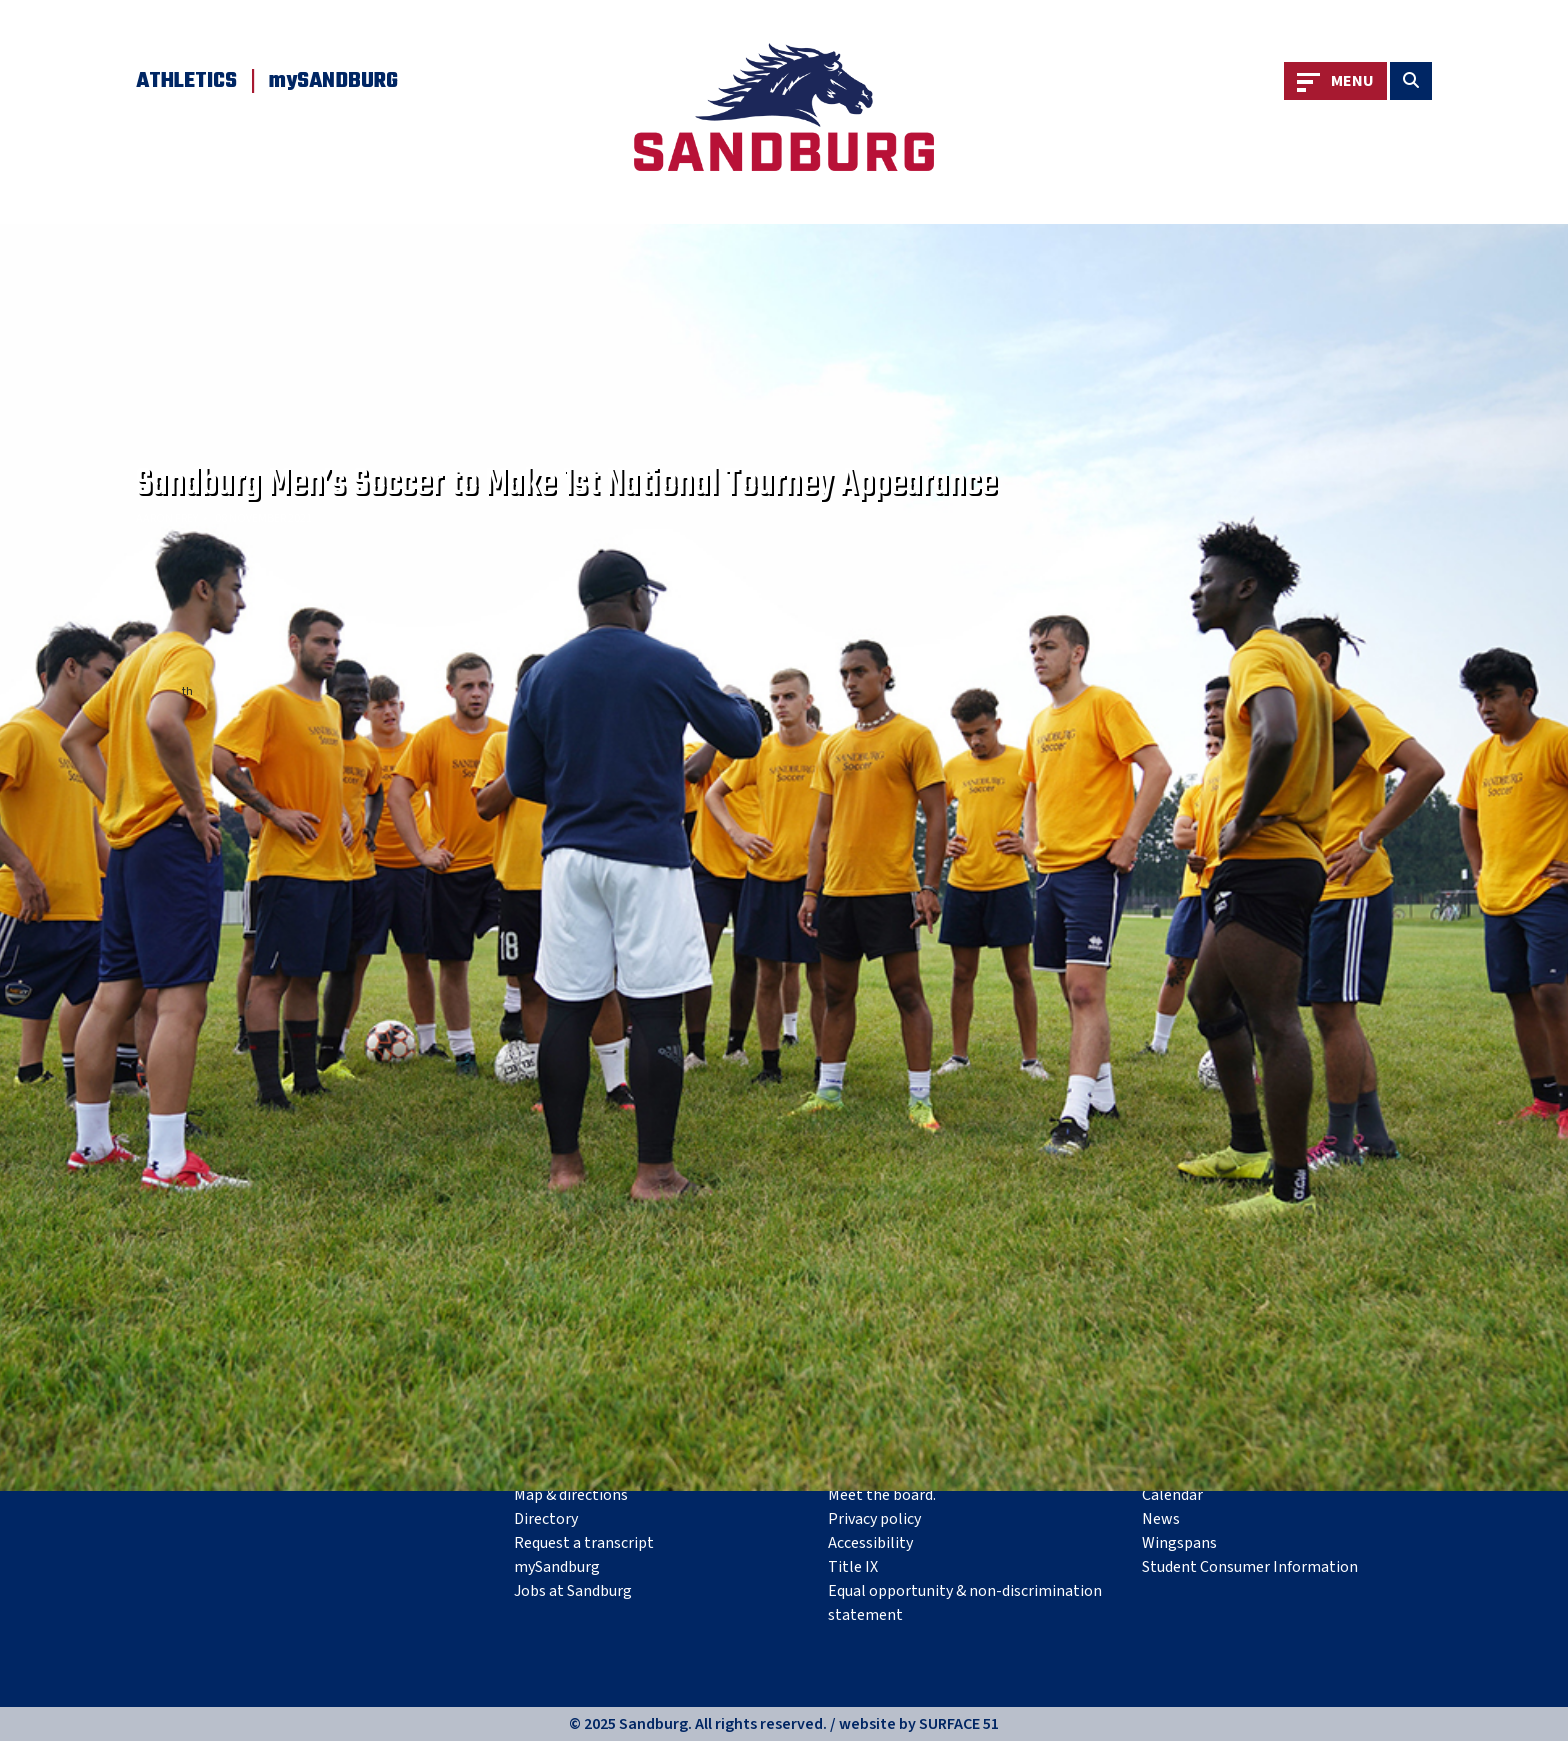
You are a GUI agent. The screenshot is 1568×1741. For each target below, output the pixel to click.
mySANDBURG (333, 81)
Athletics (186, 81)
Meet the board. (882, 1495)
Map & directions (571, 1495)
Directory (546, 1519)
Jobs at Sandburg (573, 1591)
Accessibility (870, 1543)
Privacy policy (874, 1519)
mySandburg (557, 1567)
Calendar (1172, 1495)
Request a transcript (584, 1543)
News (1161, 1519)
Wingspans (1179, 1543)
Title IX (853, 1567)
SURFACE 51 (959, 1724)
